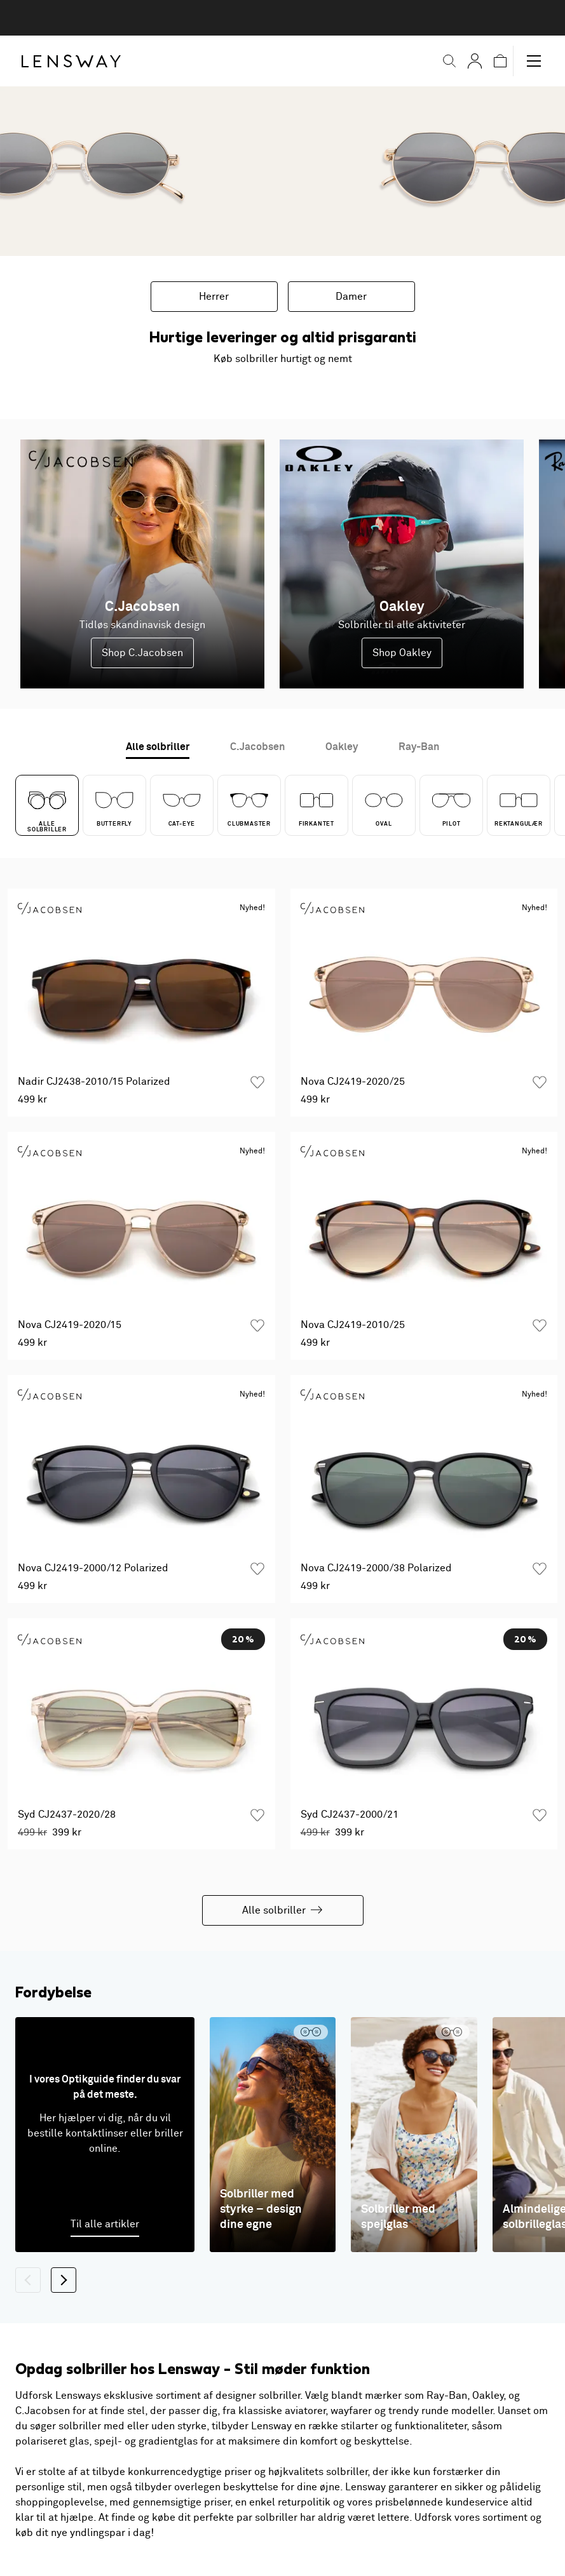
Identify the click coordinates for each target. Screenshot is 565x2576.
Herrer (214, 297)
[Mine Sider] (474, 61)
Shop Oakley (402, 653)
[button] (449, 61)
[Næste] (63, 2280)
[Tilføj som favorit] (257, 1082)
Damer (351, 297)
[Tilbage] (28, 2280)
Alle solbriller (282, 1910)
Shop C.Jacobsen (142, 653)
